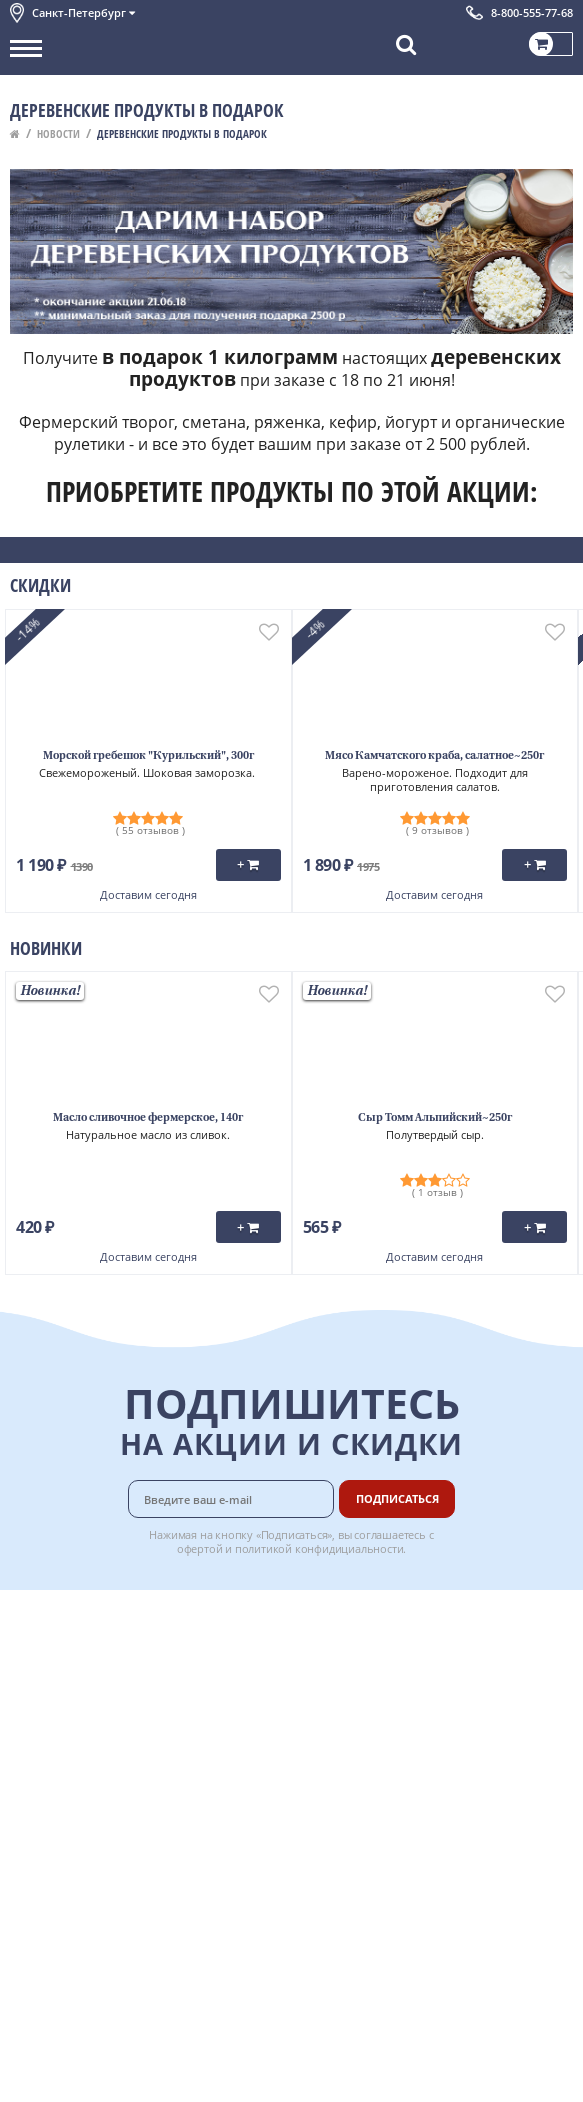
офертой (200, 1548)
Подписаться (397, 1498)
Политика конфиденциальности (109, 1772)
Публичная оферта (68, 1817)
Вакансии (377, 1839)
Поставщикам (391, 1794)
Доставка (376, 1617)
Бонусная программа (415, 1661)
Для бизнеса (386, 1817)
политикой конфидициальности (319, 1548)
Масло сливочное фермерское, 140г (148, 1118)
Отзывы (34, 1839)
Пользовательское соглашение (107, 1750)
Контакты (40, 1661)
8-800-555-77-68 (532, 12)
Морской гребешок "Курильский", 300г (148, 756)
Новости (58, 133)
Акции (29, 1728)
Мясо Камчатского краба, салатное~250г (434, 756)
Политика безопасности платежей (116, 1794)
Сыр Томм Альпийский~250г (435, 1118)
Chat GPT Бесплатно (291, 1875)
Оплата (370, 1639)
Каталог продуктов (69, 1617)
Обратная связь (59, 1683)
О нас (27, 1639)
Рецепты (375, 1706)
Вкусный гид (387, 1728)
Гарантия (377, 1683)
